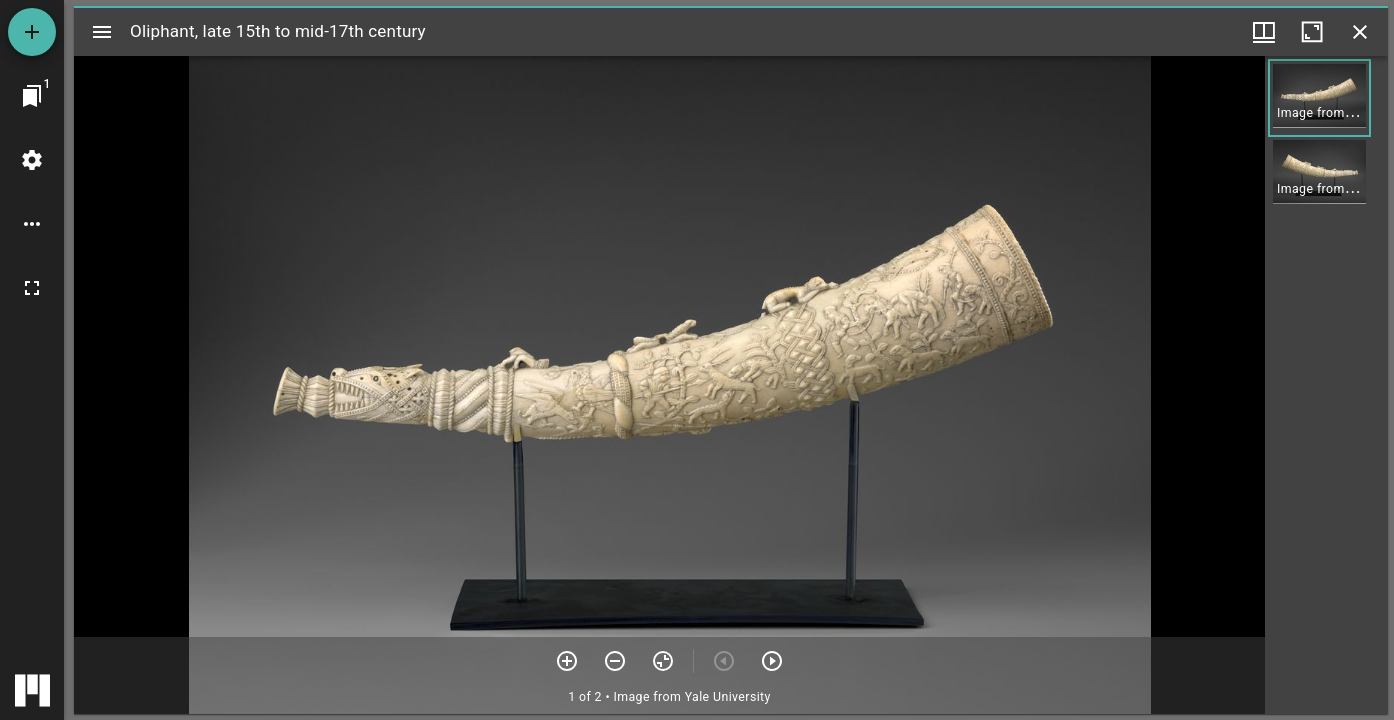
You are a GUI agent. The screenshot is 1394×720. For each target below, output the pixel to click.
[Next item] (772, 661)
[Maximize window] (1312, 32)
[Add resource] (32, 32)
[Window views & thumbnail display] (1264, 32)
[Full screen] (32, 288)
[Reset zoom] (663, 661)
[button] (1319, 98)
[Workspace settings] (32, 160)
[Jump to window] (32, 96)
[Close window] (1360, 32)
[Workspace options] (32, 224)
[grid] (1326, 385)
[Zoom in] (567, 661)
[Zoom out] (615, 661)
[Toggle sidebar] (102, 32)
